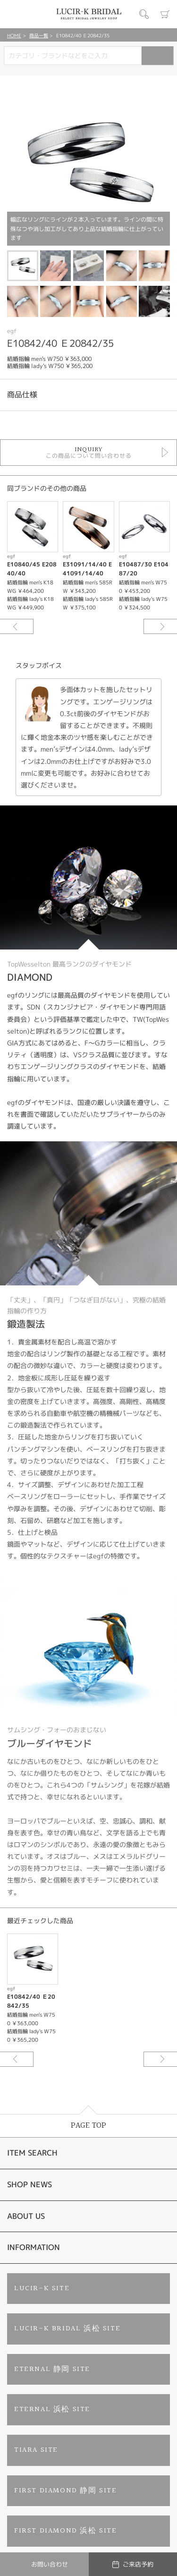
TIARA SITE (36, 2450)
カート (165, 14)
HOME (14, 35)
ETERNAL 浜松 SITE (52, 2409)
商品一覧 (38, 35)
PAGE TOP (88, 2125)
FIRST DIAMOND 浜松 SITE (65, 2531)
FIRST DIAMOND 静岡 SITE (65, 2491)
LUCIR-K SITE (41, 2288)
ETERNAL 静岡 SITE (52, 2369)
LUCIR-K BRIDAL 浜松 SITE (67, 2329)
